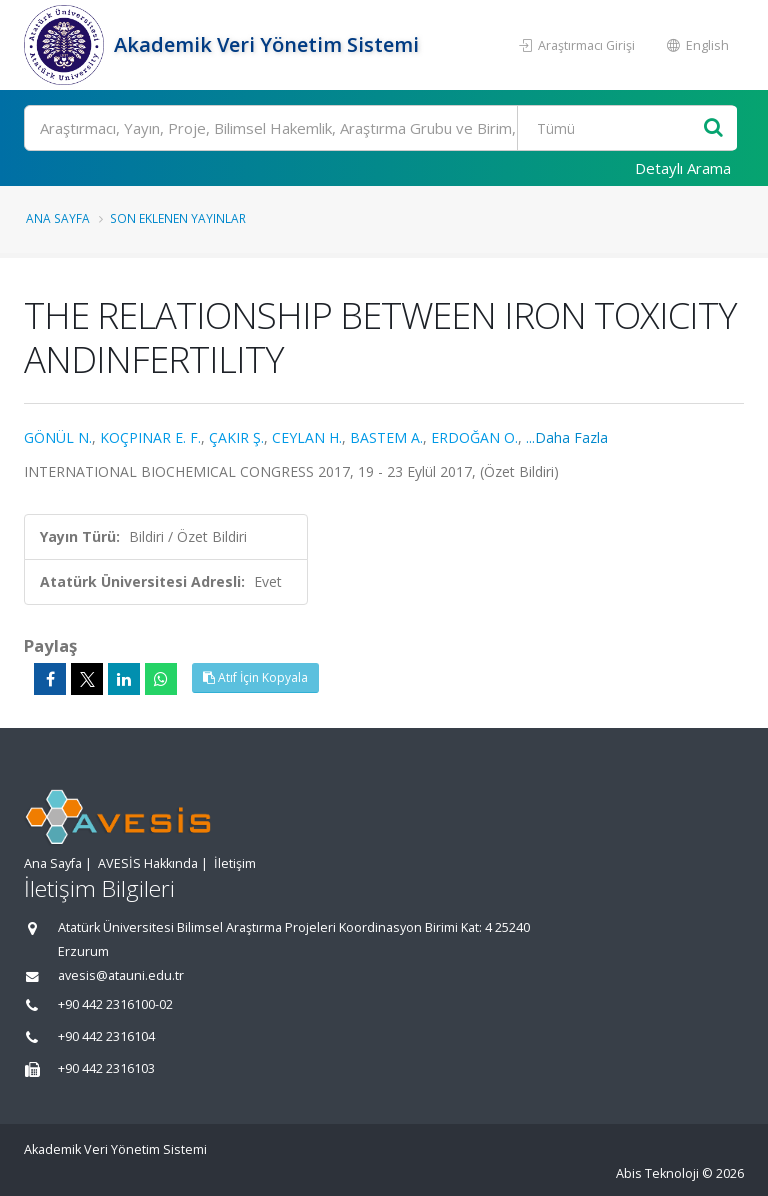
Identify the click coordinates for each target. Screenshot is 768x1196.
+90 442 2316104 (106, 1036)
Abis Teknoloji (657, 1173)
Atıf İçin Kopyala (255, 677)
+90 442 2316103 (106, 1068)
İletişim (235, 863)
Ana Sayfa (58, 218)
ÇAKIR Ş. (236, 437)
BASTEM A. (386, 437)
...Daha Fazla (567, 437)
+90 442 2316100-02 (115, 1004)
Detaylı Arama (683, 168)
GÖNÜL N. (58, 437)
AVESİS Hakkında (148, 863)
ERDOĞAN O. (474, 437)
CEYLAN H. (307, 437)
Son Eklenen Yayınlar (178, 218)
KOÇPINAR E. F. (150, 437)
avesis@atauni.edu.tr (121, 975)
